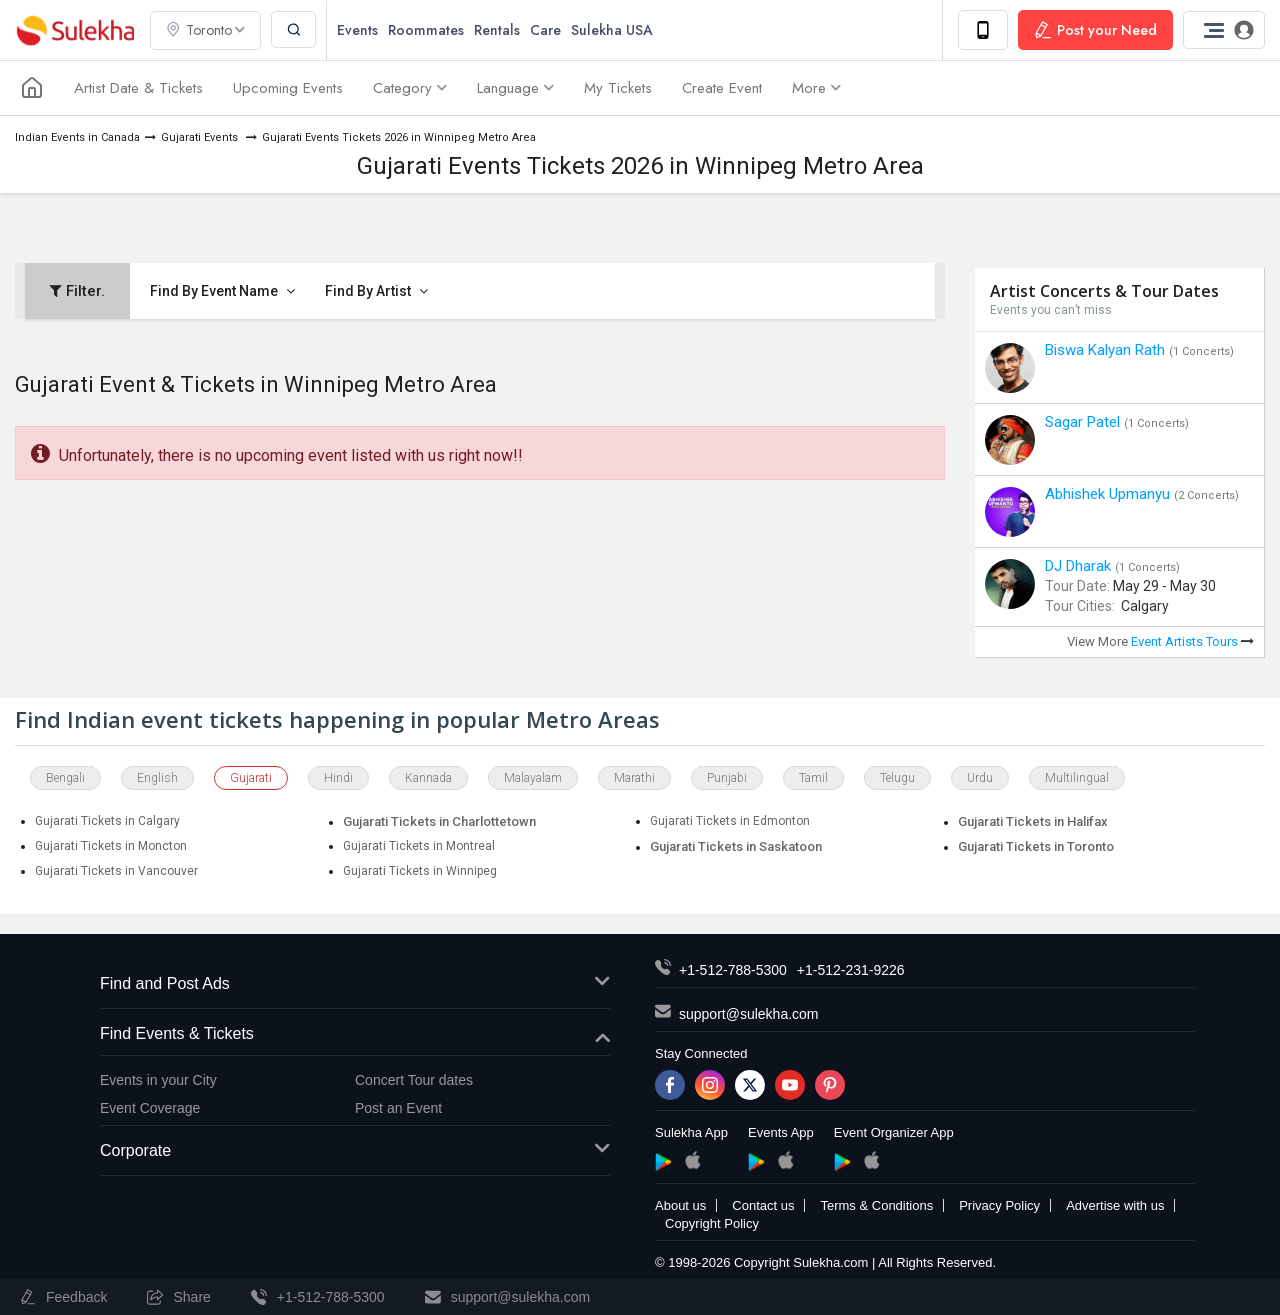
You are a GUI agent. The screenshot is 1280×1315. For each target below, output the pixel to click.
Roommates (426, 30)
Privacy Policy (999, 1205)
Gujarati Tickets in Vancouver (116, 871)
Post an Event (398, 1108)
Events (357, 30)
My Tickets (618, 88)
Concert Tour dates (414, 1080)
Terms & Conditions (876, 1205)
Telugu (897, 778)
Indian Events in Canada (77, 137)
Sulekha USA (612, 30)
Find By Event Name (222, 291)
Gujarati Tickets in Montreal (419, 846)
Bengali (65, 778)
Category (410, 88)
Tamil (813, 778)
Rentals (497, 30)
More (816, 88)
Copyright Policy (712, 1223)
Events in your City (158, 1080)
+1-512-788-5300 (733, 970)
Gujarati (251, 778)
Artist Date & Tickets (138, 88)
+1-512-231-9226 (851, 970)
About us (680, 1205)
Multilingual (1077, 778)
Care (545, 30)
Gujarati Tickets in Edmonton (730, 821)
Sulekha (75, 30)
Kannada (428, 778)
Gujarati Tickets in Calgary (107, 821)
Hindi (338, 778)
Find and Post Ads (355, 984)
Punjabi (727, 778)
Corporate (355, 1151)
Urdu (980, 778)
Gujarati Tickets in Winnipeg (420, 871)
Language (515, 88)
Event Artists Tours (1192, 641)
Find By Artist (376, 291)
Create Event (722, 88)
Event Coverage (150, 1108)
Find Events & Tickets (355, 1034)
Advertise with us (1115, 1205)
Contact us (763, 1205)
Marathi (634, 778)
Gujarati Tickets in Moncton (111, 846)
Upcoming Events (288, 88)
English (157, 778)
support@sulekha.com (749, 1014)
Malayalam (533, 778)
